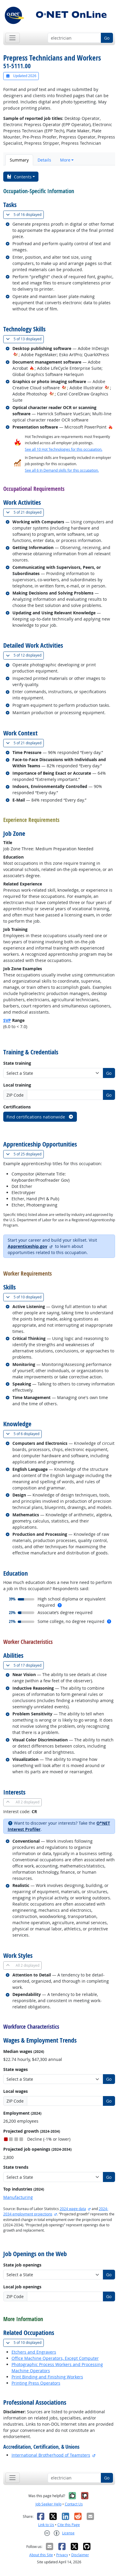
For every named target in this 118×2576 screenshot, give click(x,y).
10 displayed (25, 1297)
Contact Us (74, 2504)
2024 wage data (73, 2208)
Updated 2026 (21, 75)
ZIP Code (15, 1095)
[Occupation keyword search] (74, 38)
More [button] (65, 160)
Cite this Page (68, 2524)
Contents (19, 177)
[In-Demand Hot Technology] (15, 354)
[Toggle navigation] (12, 38)
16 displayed (25, 214)
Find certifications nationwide (40, 1117)
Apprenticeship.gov (27, 1246)
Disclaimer (80, 2554)
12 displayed (25, 655)
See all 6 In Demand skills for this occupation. (62, 470)
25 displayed (25, 1154)
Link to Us (46, 2524)
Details (44, 160)
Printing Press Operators (36, 2383)
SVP (7, 1020)
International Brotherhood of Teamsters (51, 2455)
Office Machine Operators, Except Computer (55, 2358)
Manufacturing (18, 2197)
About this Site (41, 2554)
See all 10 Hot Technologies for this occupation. (63, 449)
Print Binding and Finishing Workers (47, 2377)
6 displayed (24, 1434)
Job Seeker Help (48, 2504)
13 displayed (25, 339)
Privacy (62, 2554)
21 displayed (25, 512)
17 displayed (25, 1665)
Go (106, 38)
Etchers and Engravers (34, 2352)
